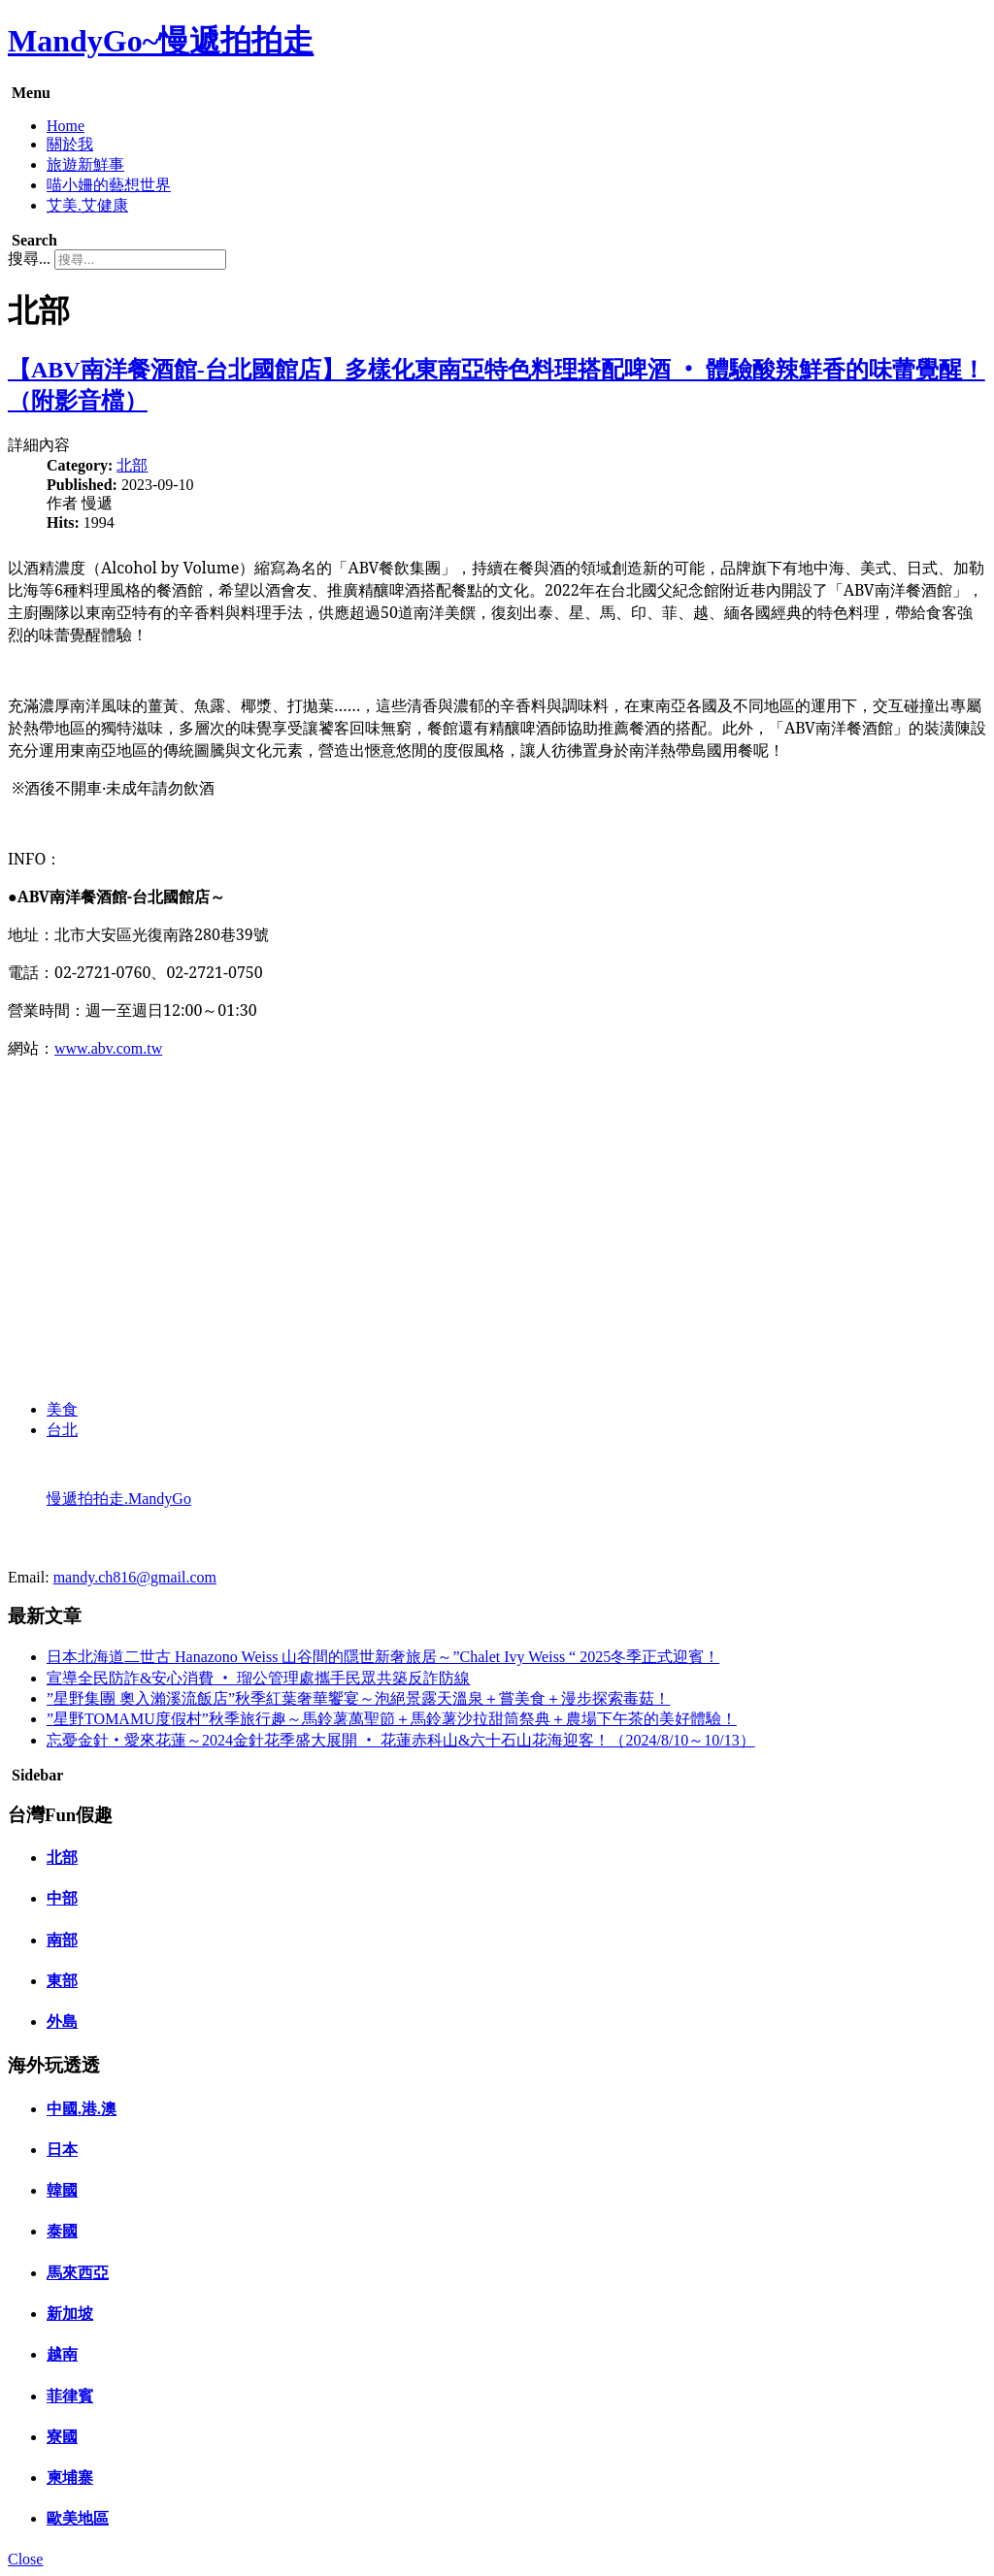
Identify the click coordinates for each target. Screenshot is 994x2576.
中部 (62, 1898)
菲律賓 (70, 2396)
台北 (62, 1429)
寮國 (62, 2437)
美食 (62, 1409)
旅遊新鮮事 (85, 164)
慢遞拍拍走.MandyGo (119, 1498)
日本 (62, 2149)
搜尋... (29, 258)
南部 (62, 1940)
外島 (62, 2021)
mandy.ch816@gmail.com (134, 1577)
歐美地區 (78, 2518)
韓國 (62, 2190)
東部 (62, 1981)
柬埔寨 (70, 2477)
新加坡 (70, 2313)
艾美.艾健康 (87, 205)
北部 (132, 465)
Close (25, 2559)
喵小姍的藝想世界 (109, 185)
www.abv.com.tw (108, 1048)
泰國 (62, 2231)
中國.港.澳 (81, 2109)
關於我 (70, 144)
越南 (62, 2354)
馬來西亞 (78, 2273)
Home (65, 125)
